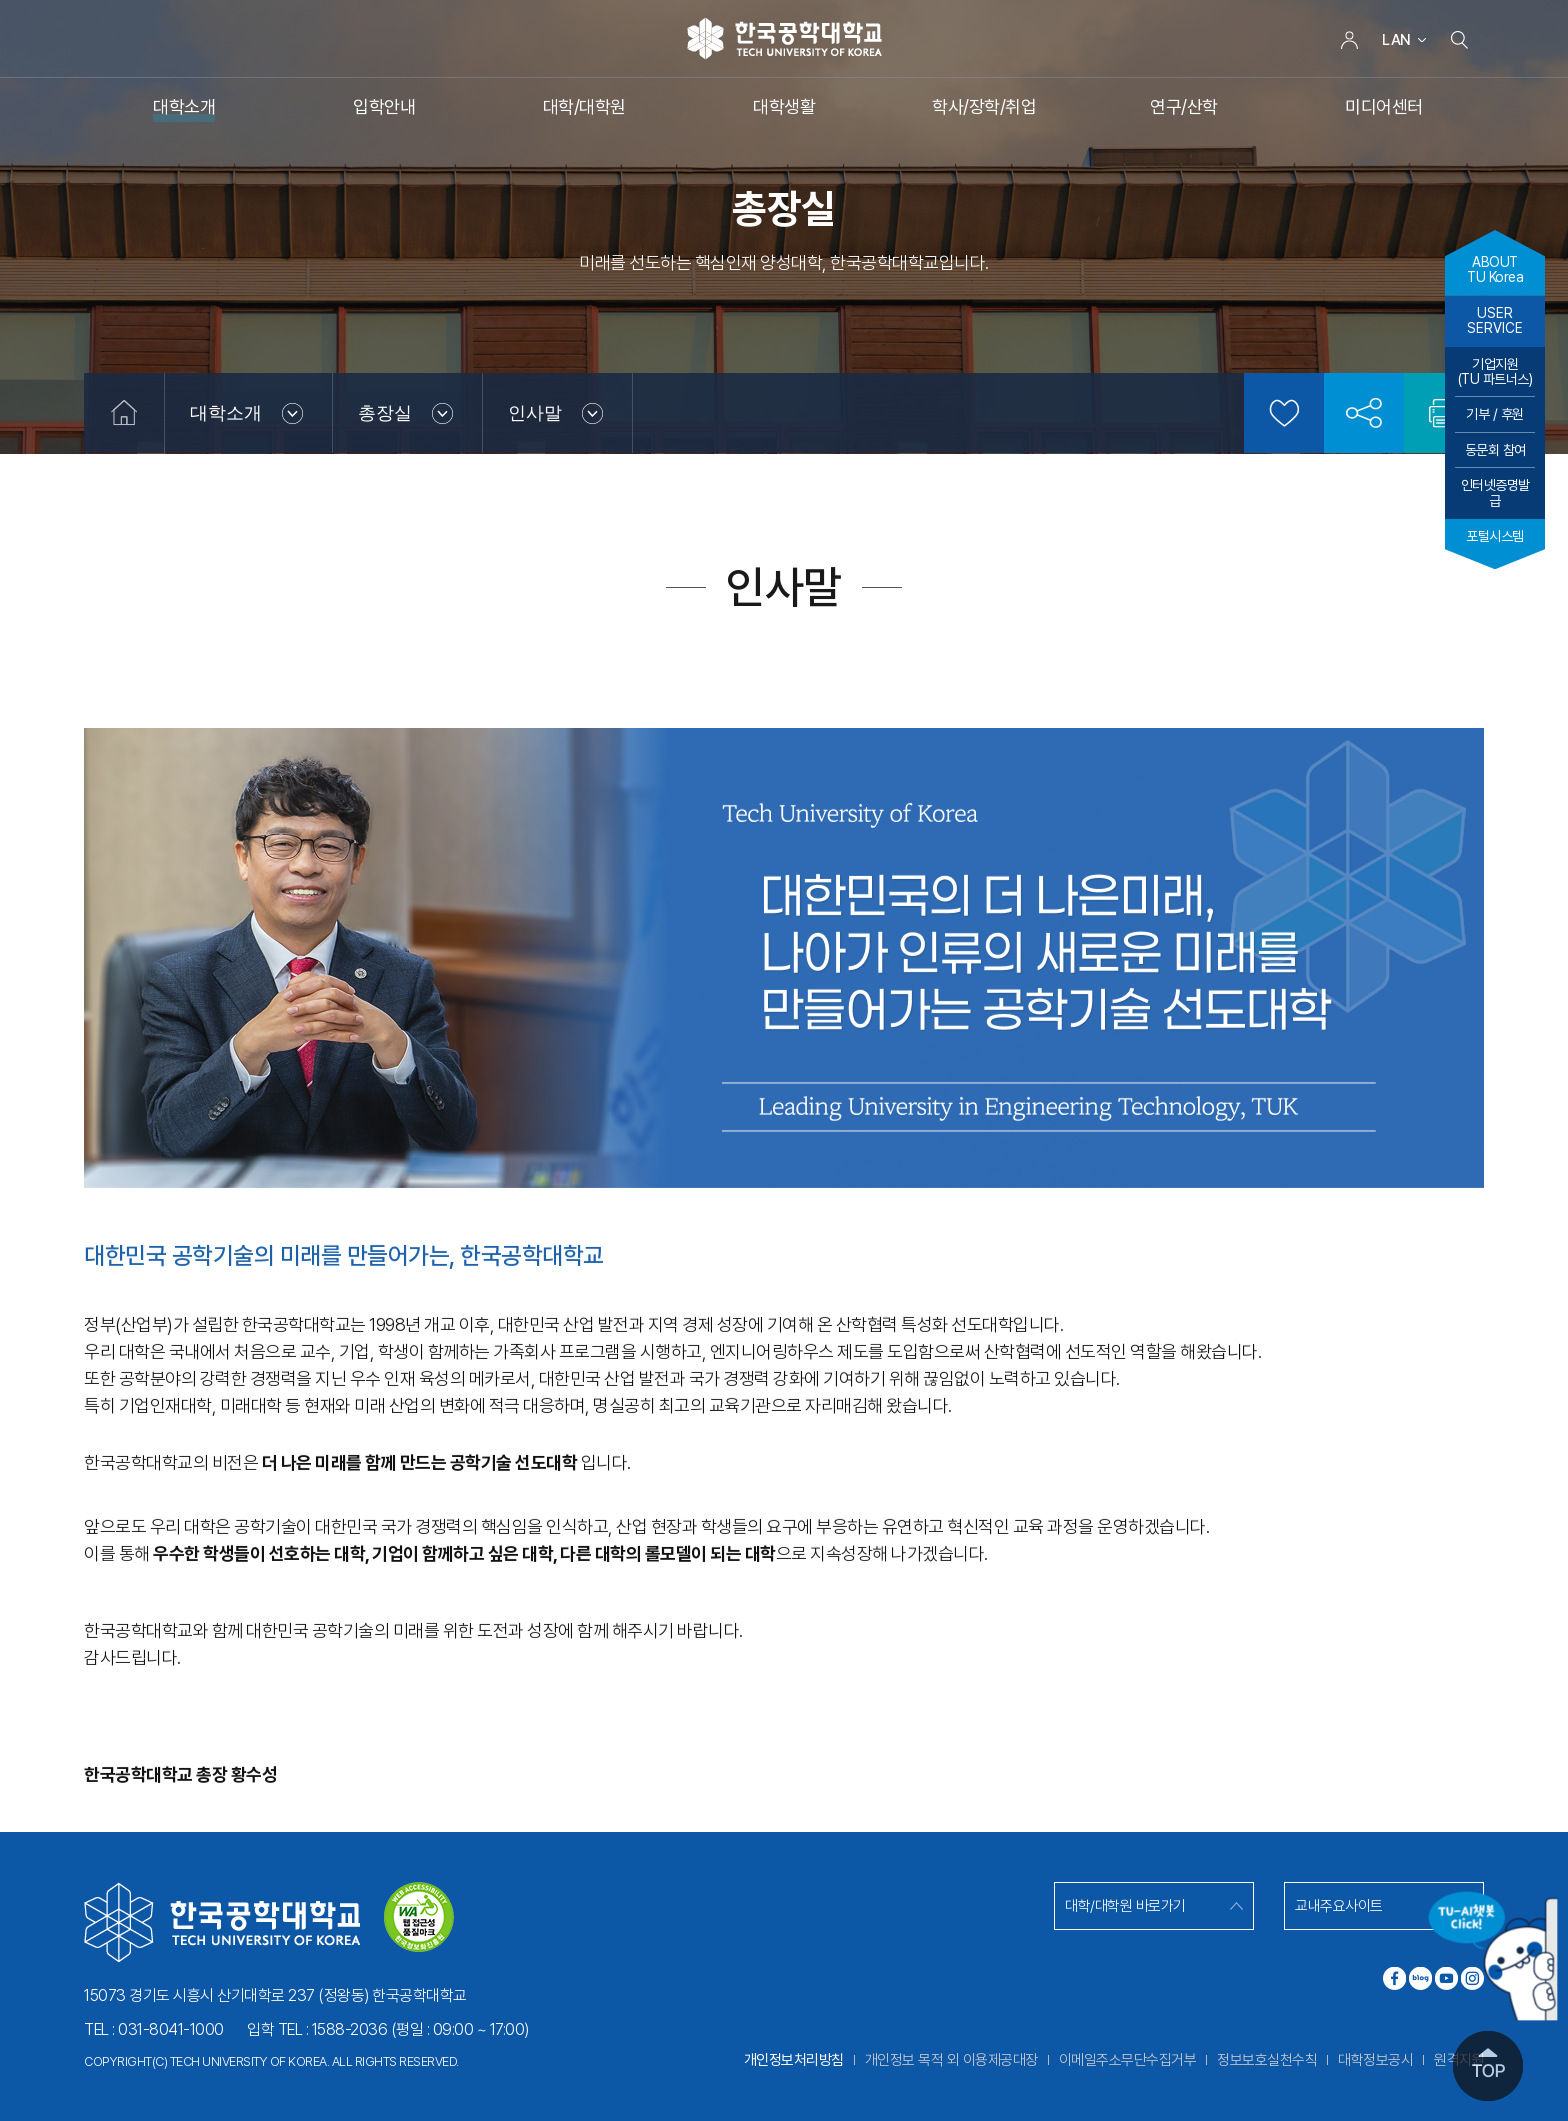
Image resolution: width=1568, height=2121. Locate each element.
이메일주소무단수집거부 (1128, 2060)
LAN (1396, 40)
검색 (1459, 40)
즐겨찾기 (1284, 413)
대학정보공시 (1375, 2060)
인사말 (535, 413)
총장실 (385, 413)
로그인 (1349, 40)
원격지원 (1459, 2060)
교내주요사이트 (1339, 1906)
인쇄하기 (1444, 413)
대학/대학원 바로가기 (1125, 1906)
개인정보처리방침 (794, 2060)
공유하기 (1364, 413)
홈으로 (124, 413)
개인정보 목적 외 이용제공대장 (951, 2060)
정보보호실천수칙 (1267, 2060)
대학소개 (226, 413)
